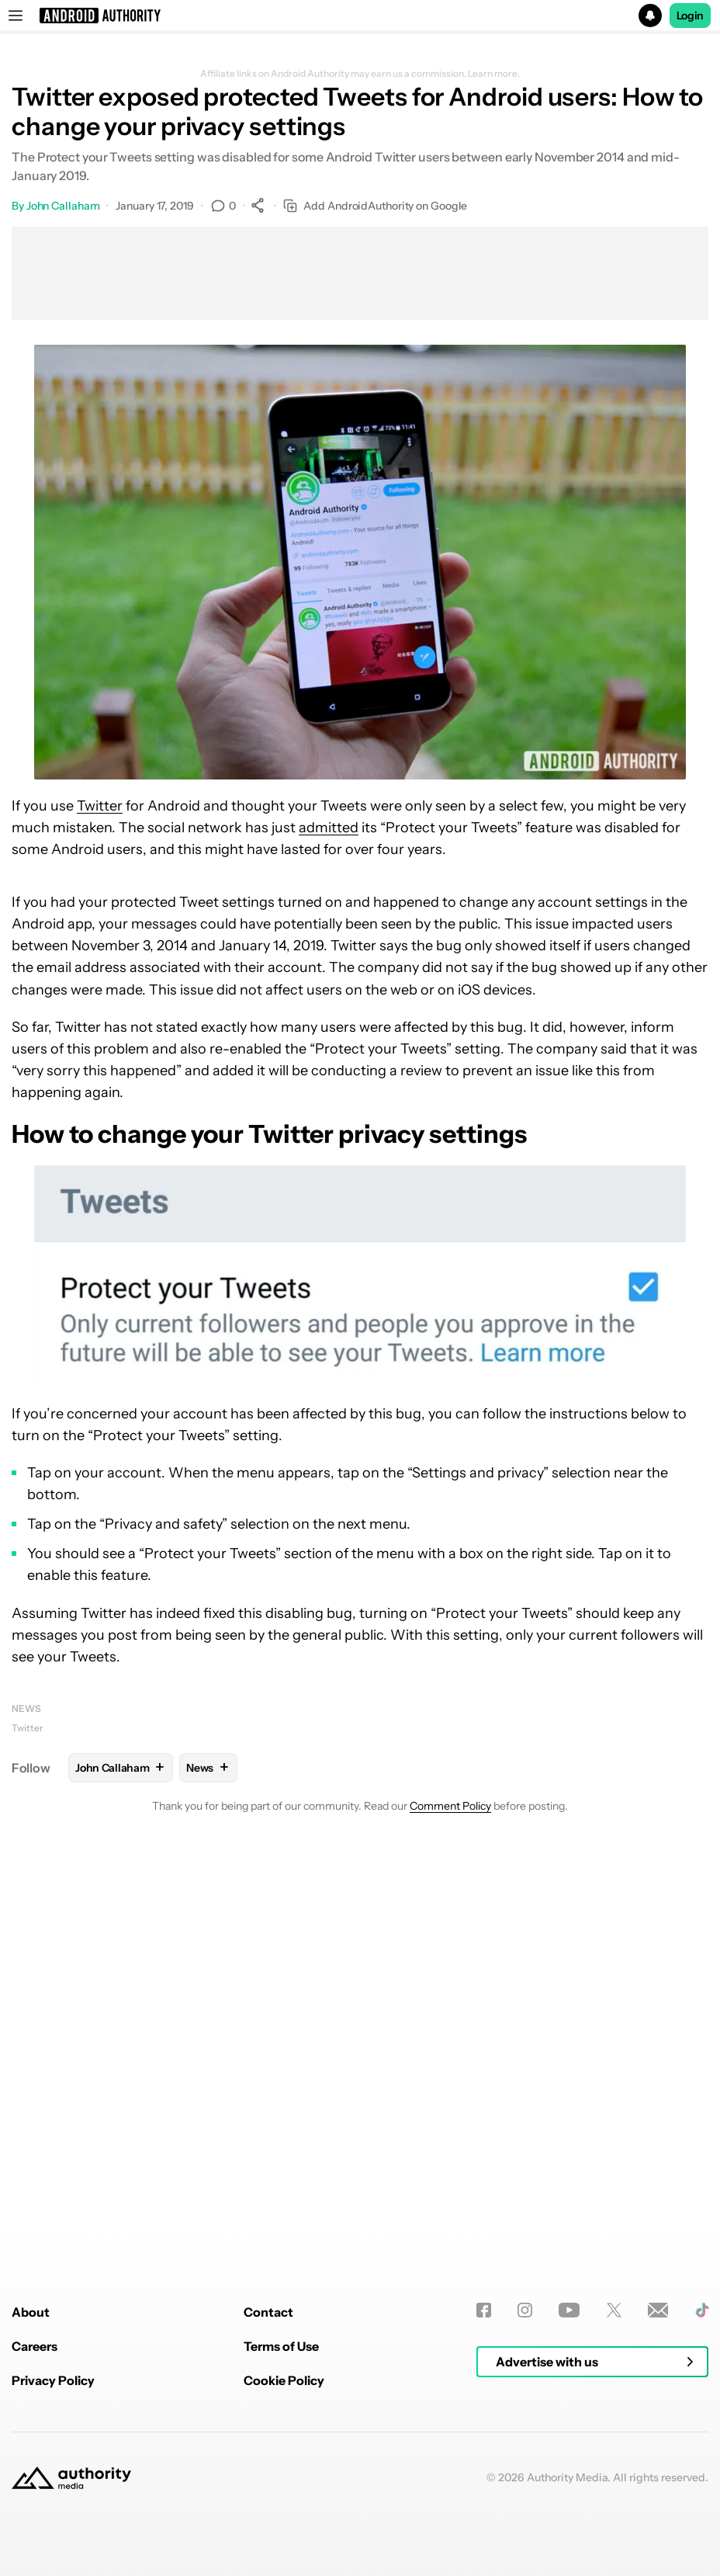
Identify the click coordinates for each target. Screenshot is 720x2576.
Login (690, 16)
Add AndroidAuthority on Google (375, 206)
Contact (268, 2507)
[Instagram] (525, 2505)
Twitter (100, 805)
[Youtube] (569, 2505)
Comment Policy (450, 1806)
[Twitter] (614, 2505)
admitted (328, 827)
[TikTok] (701, 2505)
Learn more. (494, 73)
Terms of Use (281, 2542)
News (26, 1708)
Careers (34, 2542)
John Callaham (63, 206)
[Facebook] (483, 2505)
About (31, 2507)
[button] (360, 15)
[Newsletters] (658, 2505)
